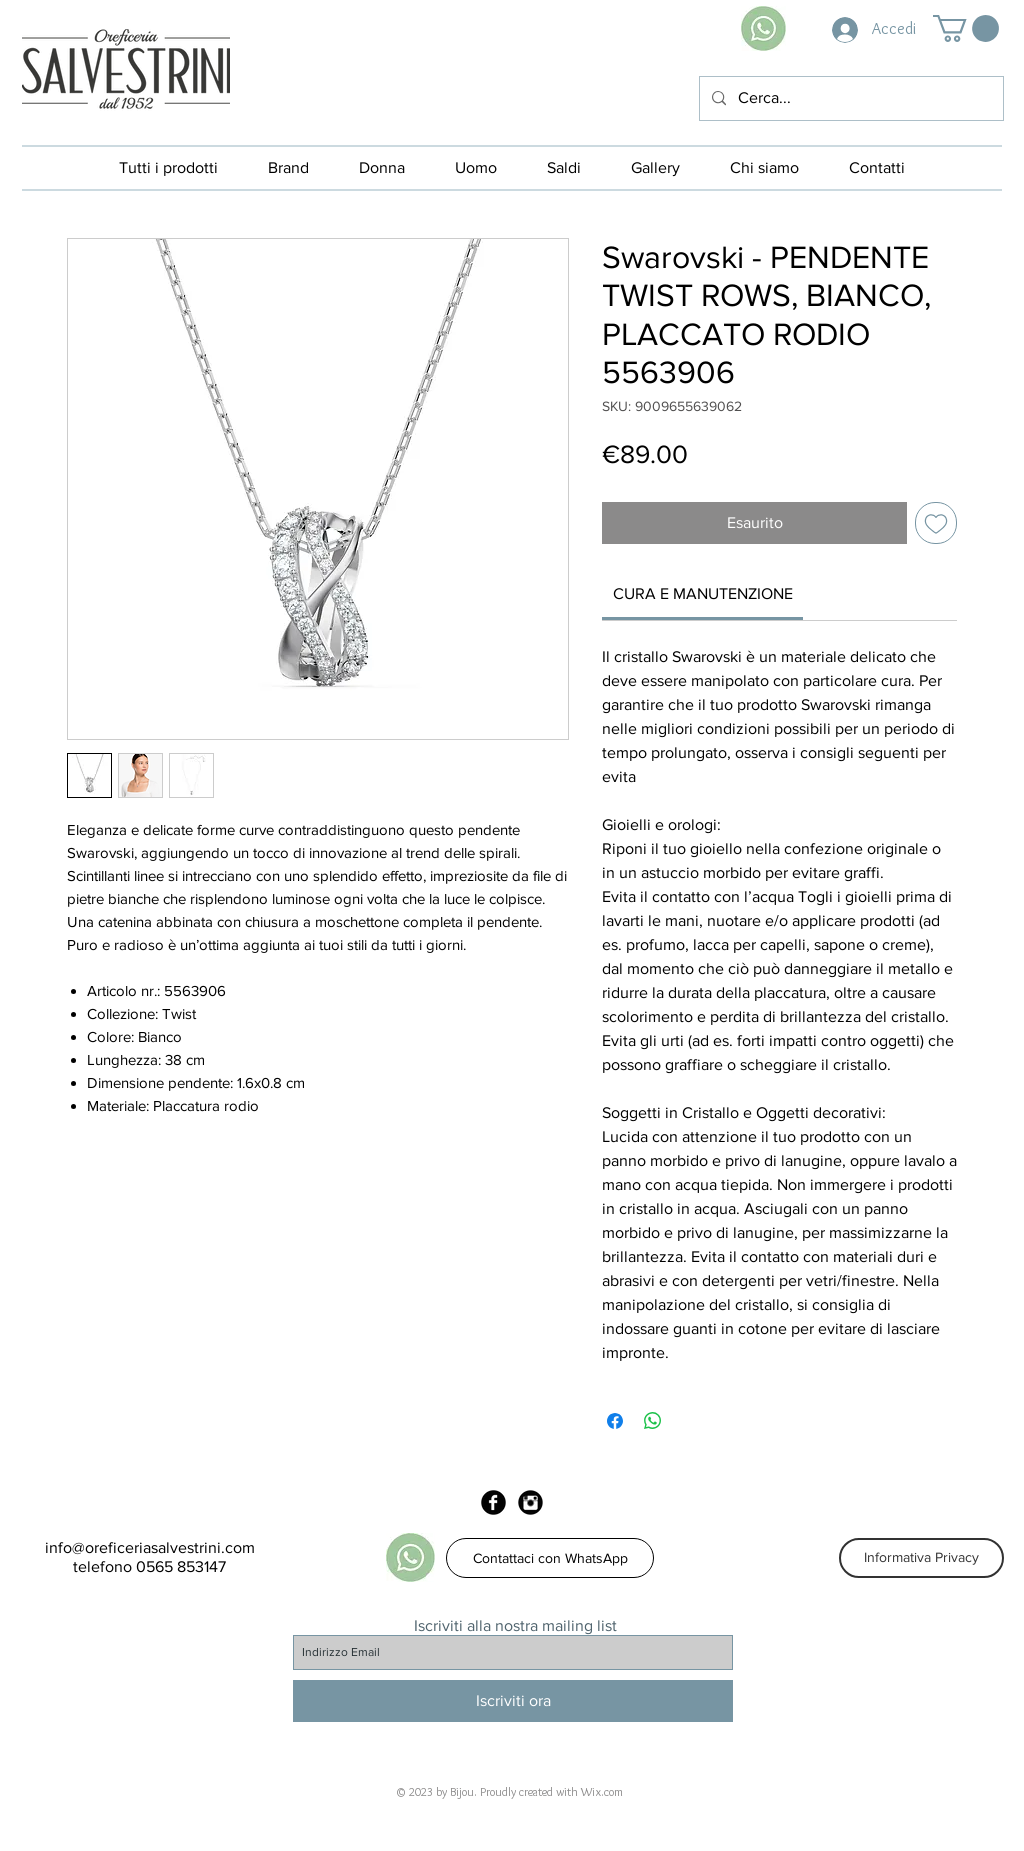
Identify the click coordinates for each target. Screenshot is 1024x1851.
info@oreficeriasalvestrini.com (150, 1547)
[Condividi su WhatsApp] (653, 1421)
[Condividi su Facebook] (615, 1421)
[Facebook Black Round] (493, 1502)
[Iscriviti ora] (513, 1701)
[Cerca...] (849, 98)
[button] (966, 28)
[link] (703, 593)
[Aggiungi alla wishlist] (936, 523)
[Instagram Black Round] (530, 1502)
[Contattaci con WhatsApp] (550, 1558)
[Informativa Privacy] (921, 1558)
